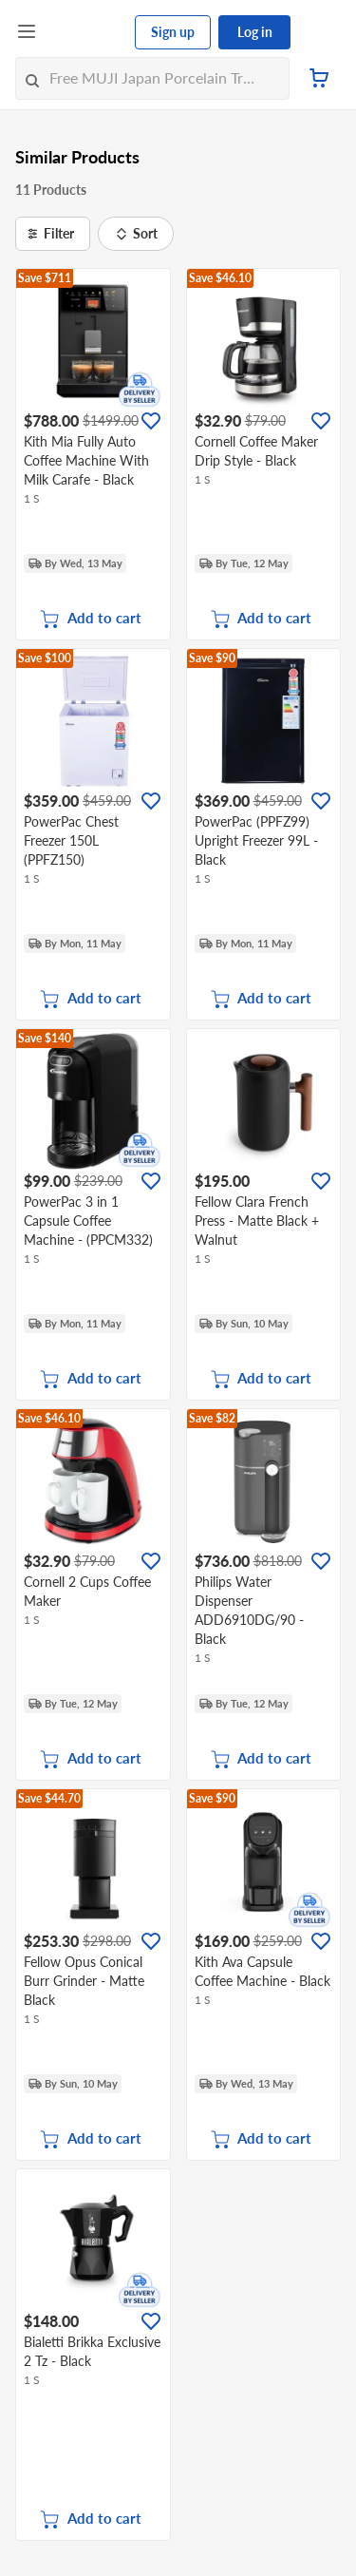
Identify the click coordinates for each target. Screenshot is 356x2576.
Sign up (173, 32)
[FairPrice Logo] (86, 32)
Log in (254, 32)
